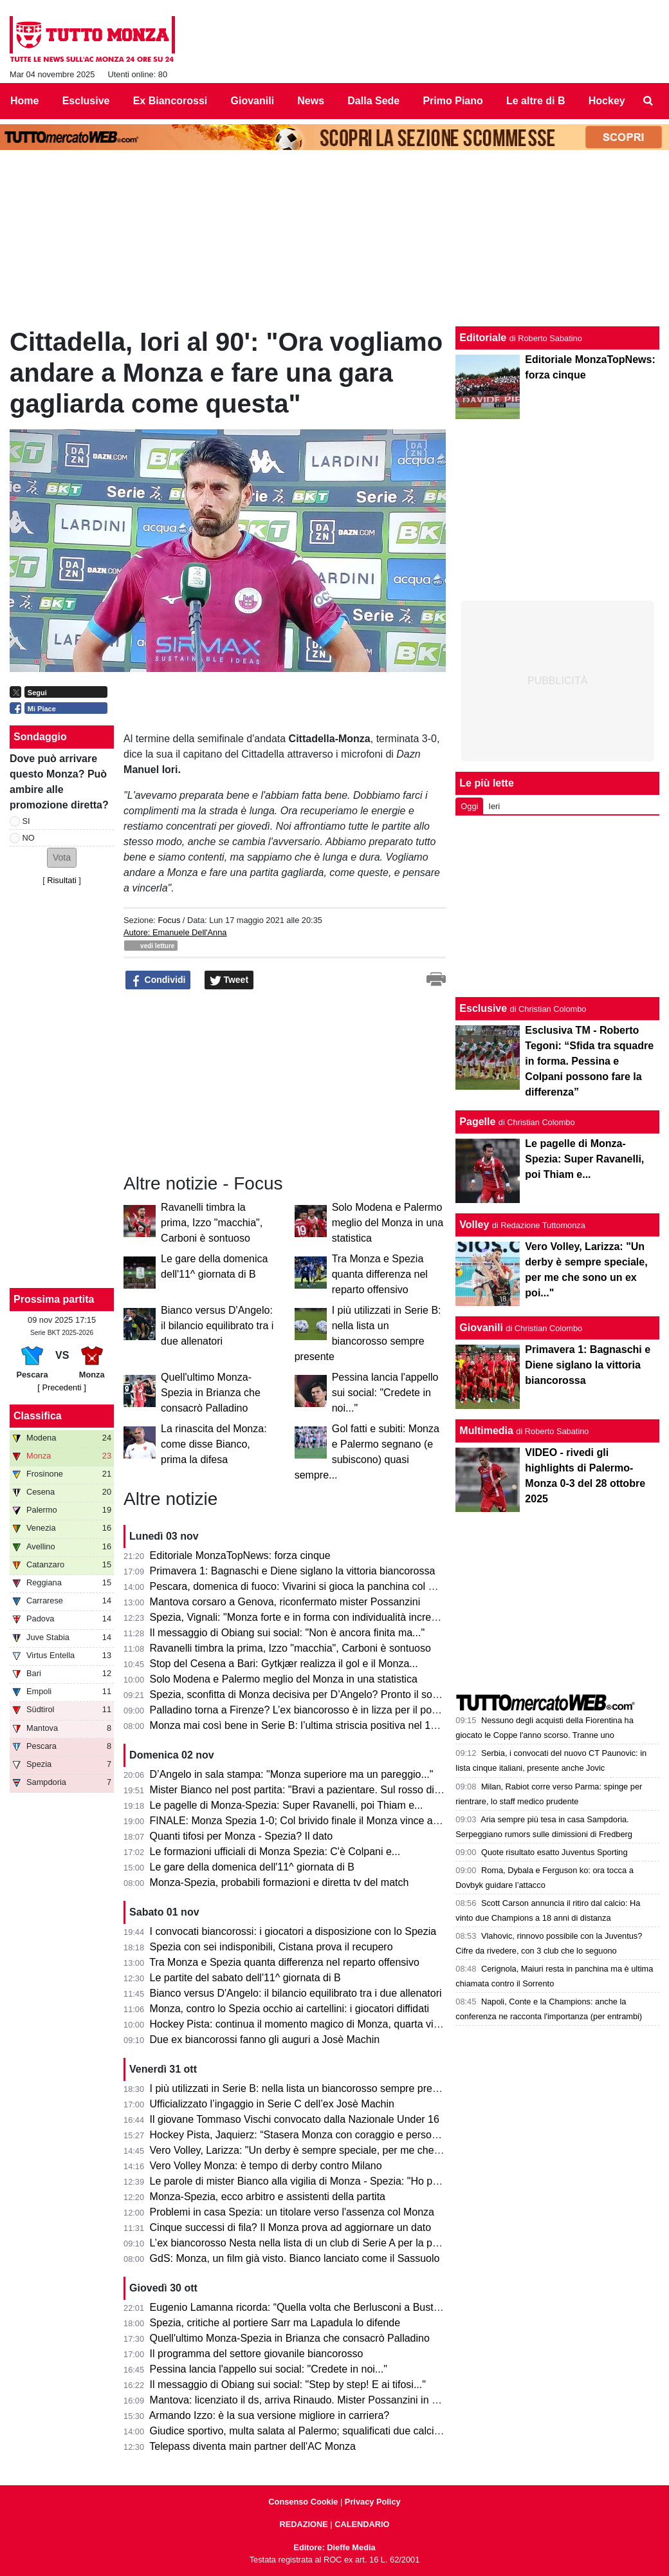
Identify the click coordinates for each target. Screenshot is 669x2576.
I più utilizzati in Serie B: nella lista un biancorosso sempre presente (303, 2088)
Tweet (229, 980)
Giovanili (481, 1327)
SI (26, 821)
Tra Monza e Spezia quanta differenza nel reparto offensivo (380, 1274)
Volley (474, 1224)
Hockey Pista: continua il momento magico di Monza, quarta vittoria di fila (316, 2024)
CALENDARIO (361, 2524)
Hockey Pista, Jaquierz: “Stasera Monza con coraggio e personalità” (305, 2134)
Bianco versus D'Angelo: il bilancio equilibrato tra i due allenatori (217, 1326)
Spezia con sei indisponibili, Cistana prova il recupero (271, 1946)
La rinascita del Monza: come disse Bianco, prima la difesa (214, 1444)
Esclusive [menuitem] (86, 100)
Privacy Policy (373, 2501)
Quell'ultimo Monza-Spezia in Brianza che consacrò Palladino (211, 1393)
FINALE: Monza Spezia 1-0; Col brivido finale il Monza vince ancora (304, 1820)
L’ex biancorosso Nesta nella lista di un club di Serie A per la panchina (309, 2242)
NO (29, 838)
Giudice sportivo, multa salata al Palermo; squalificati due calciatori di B (312, 2430)
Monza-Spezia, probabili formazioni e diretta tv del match (279, 1882)
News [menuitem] (310, 100)
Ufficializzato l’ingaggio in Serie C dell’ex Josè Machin (272, 2103)
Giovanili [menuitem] (253, 100)
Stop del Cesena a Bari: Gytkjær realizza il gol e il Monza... (284, 1663)
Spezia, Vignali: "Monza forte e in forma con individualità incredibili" (302, 1617)
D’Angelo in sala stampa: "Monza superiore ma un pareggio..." (292, 1774)
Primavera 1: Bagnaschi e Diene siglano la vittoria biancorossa (292, 1570)
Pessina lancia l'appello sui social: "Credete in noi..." (385, 1393)
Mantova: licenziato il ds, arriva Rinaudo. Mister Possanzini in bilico (302, 2399)
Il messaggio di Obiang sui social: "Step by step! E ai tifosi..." (288, 2384)
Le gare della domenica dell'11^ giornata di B (252, 1867)
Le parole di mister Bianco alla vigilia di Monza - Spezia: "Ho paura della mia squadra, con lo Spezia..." (383, 2181)
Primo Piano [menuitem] (452, 100)
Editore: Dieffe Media (334, 2547)
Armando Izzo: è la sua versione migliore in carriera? (269, 2415)
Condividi (158, 980)
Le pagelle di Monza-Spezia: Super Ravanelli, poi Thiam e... (286, 1805)
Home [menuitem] (24, 100)
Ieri (494, 806)
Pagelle (477, 1121)
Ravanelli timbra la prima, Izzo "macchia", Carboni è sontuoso (211, 1223)
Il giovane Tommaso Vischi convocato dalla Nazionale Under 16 (294, 2119)
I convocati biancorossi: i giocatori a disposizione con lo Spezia (293, 1931)
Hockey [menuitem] (607, 100)
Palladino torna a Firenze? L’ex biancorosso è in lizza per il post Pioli (306, 1709)
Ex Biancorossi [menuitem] (170, 100)
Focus (169, 920)
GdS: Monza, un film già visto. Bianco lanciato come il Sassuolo (295, 2258)
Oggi (469, 806)
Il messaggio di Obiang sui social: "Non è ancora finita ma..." (287, 1632)
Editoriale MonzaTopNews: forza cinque (240, 1555)
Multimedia (486, 1430)
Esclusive (483, 1008)
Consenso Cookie (303, 2501)
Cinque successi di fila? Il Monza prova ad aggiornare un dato (291, 2227)
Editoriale (482, 337)
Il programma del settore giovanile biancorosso (256, 2353)
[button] (62, 858)
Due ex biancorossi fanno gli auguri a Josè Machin (265, 2039)
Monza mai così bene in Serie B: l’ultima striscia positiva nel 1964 (299, 1725)
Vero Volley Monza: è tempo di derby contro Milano (266, 2165)
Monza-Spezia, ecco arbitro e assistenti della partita (267, 2196)
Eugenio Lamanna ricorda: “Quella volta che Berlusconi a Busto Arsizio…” (318, 2307)
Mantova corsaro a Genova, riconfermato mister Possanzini (285, 1601)
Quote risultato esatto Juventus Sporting (554, 1852)
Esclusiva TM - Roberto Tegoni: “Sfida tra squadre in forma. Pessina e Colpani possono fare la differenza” (589, 1061)
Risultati (62, 880)
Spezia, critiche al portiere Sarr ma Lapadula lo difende (275, 2322)
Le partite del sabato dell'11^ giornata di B (245, 1977)
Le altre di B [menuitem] (535, 100)
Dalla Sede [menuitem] (373, 100)
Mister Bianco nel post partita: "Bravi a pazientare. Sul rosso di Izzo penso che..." (334, 1789)
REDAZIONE (303, 2524)
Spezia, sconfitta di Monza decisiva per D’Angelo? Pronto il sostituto (305, 1694)
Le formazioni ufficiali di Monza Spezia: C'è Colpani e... (275, 1851)
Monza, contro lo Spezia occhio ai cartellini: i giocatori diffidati (290, 2008)
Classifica (38, 1415)
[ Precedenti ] (61, 1387)
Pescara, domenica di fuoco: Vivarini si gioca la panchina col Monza (304, 1586)
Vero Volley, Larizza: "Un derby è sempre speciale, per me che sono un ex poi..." (333, 2150)
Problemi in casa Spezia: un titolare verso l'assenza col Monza (292, 2212)
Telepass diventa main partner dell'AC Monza (252, 2446)
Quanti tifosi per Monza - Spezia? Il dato (241, 1836)
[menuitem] (648, 101)
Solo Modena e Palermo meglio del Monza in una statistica (387, 1223)
